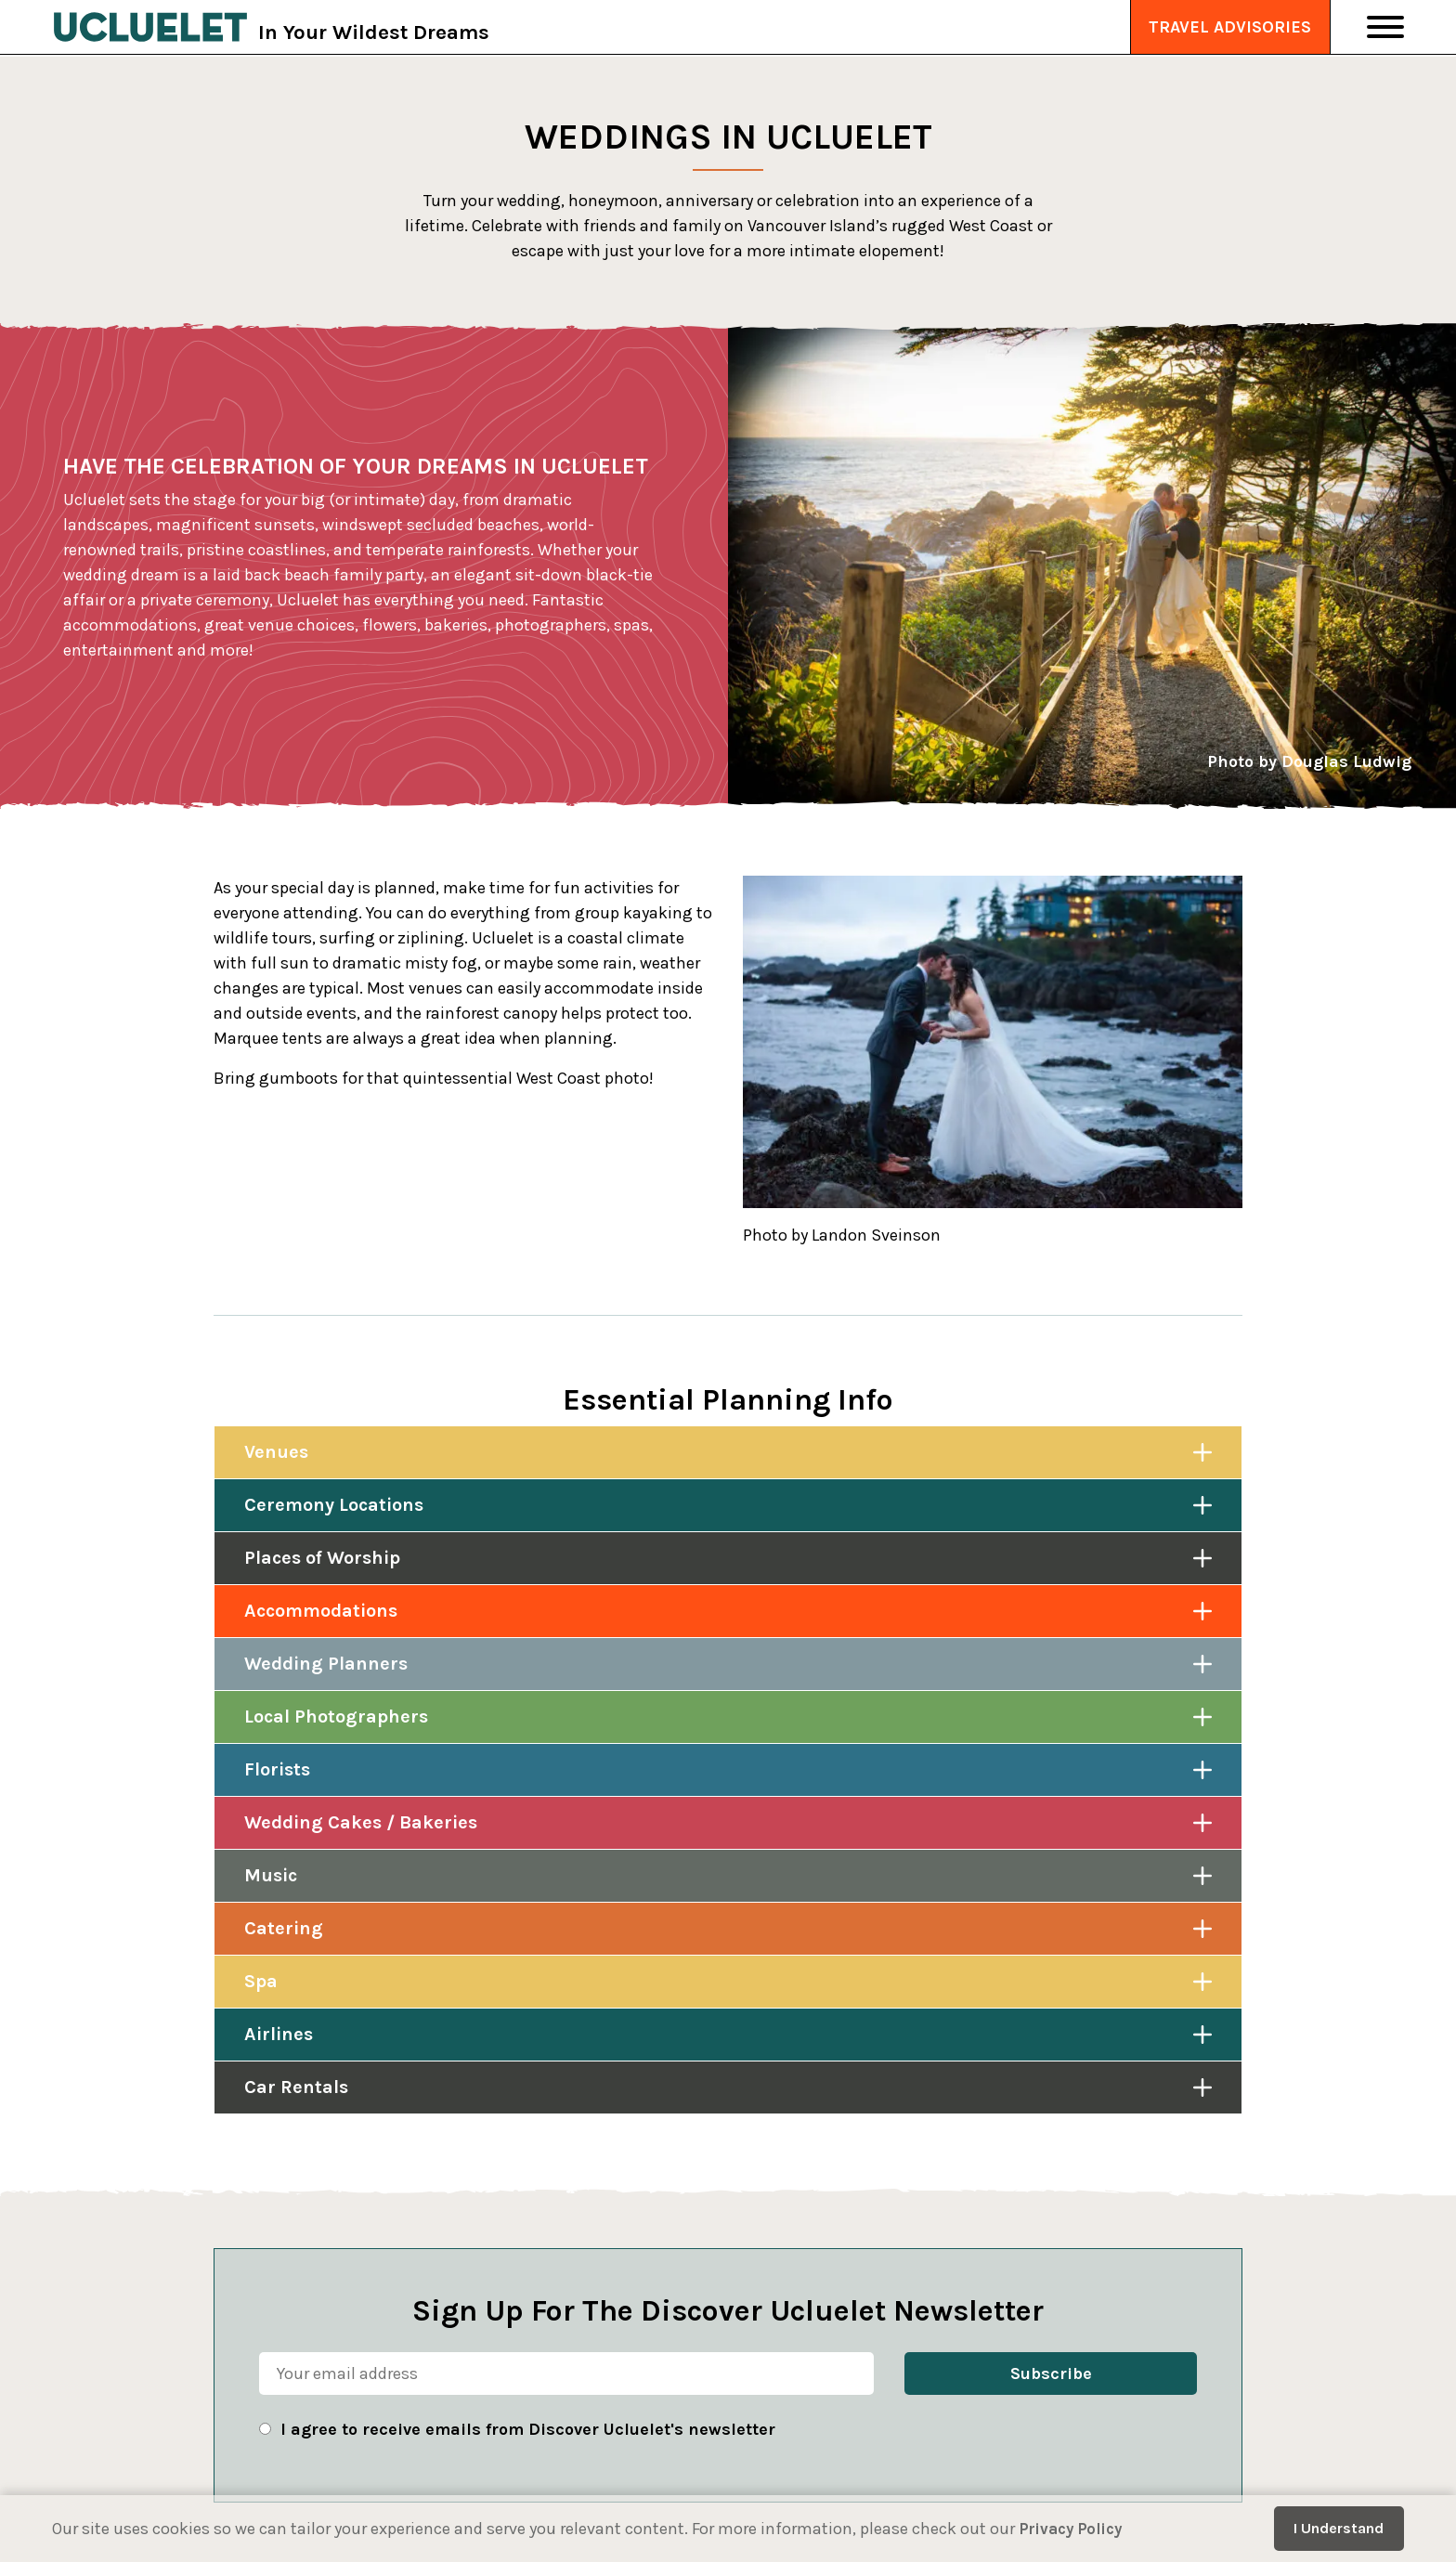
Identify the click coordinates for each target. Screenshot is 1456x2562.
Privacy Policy (1075, 2528)
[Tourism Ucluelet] (156, 28)
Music (270, 1875)
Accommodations (320, 1610)
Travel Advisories (1230, 28)
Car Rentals (296, 2087)
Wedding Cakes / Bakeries (360, 1822)
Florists (277, 1769)
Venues (276, 1452)
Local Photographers (336, 1716)
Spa (261, 1981)
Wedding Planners (326, 1663)
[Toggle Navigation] (1385, 28)
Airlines (278, 2034)
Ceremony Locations (333, 1504)
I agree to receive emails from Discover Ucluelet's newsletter (527, 2429)
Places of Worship (322, 1557)
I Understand (1339, 2528)
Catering (283, 1928)
